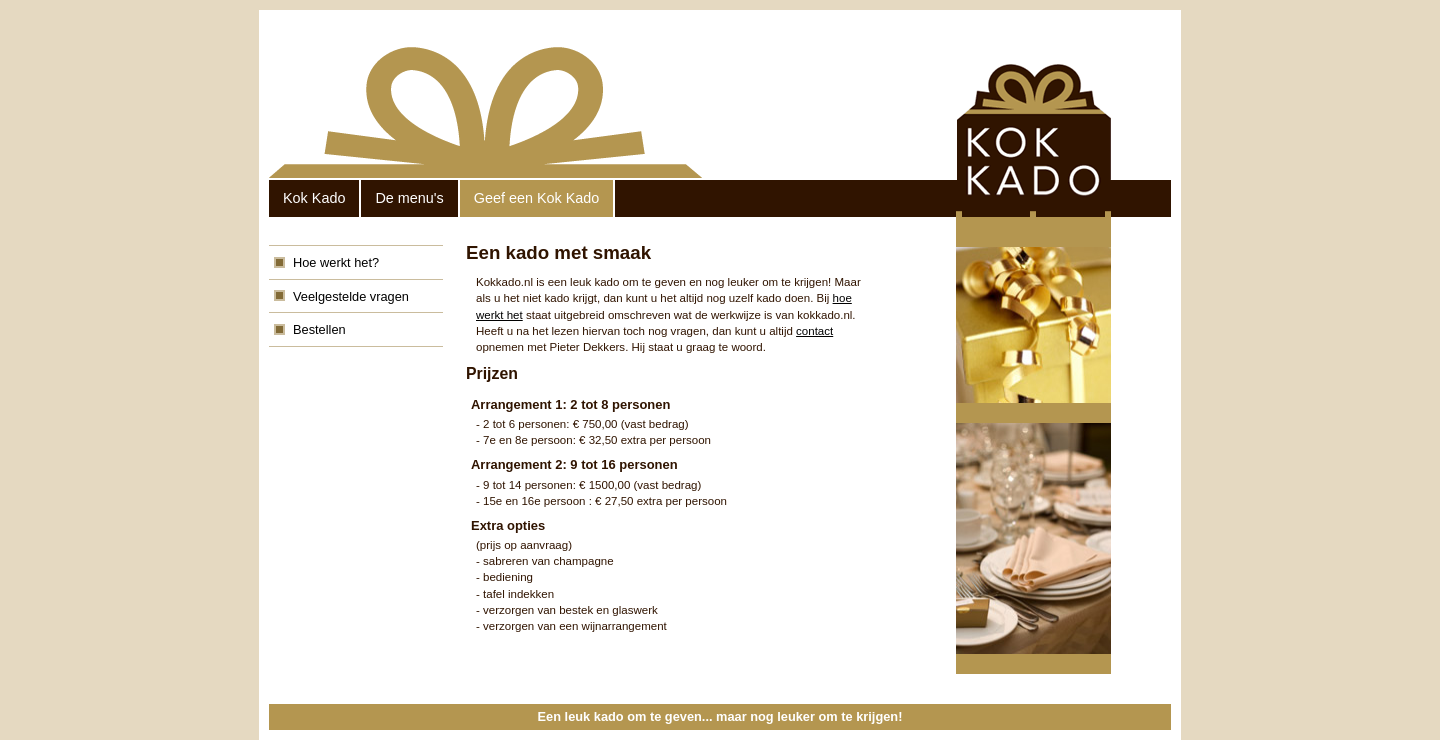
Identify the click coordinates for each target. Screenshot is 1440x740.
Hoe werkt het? (336, 262)
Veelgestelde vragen (351, 296)
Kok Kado (314, 198)
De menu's (409, 198)
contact (814, 331)
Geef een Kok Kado (537, 198)
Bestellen (319, 329)
